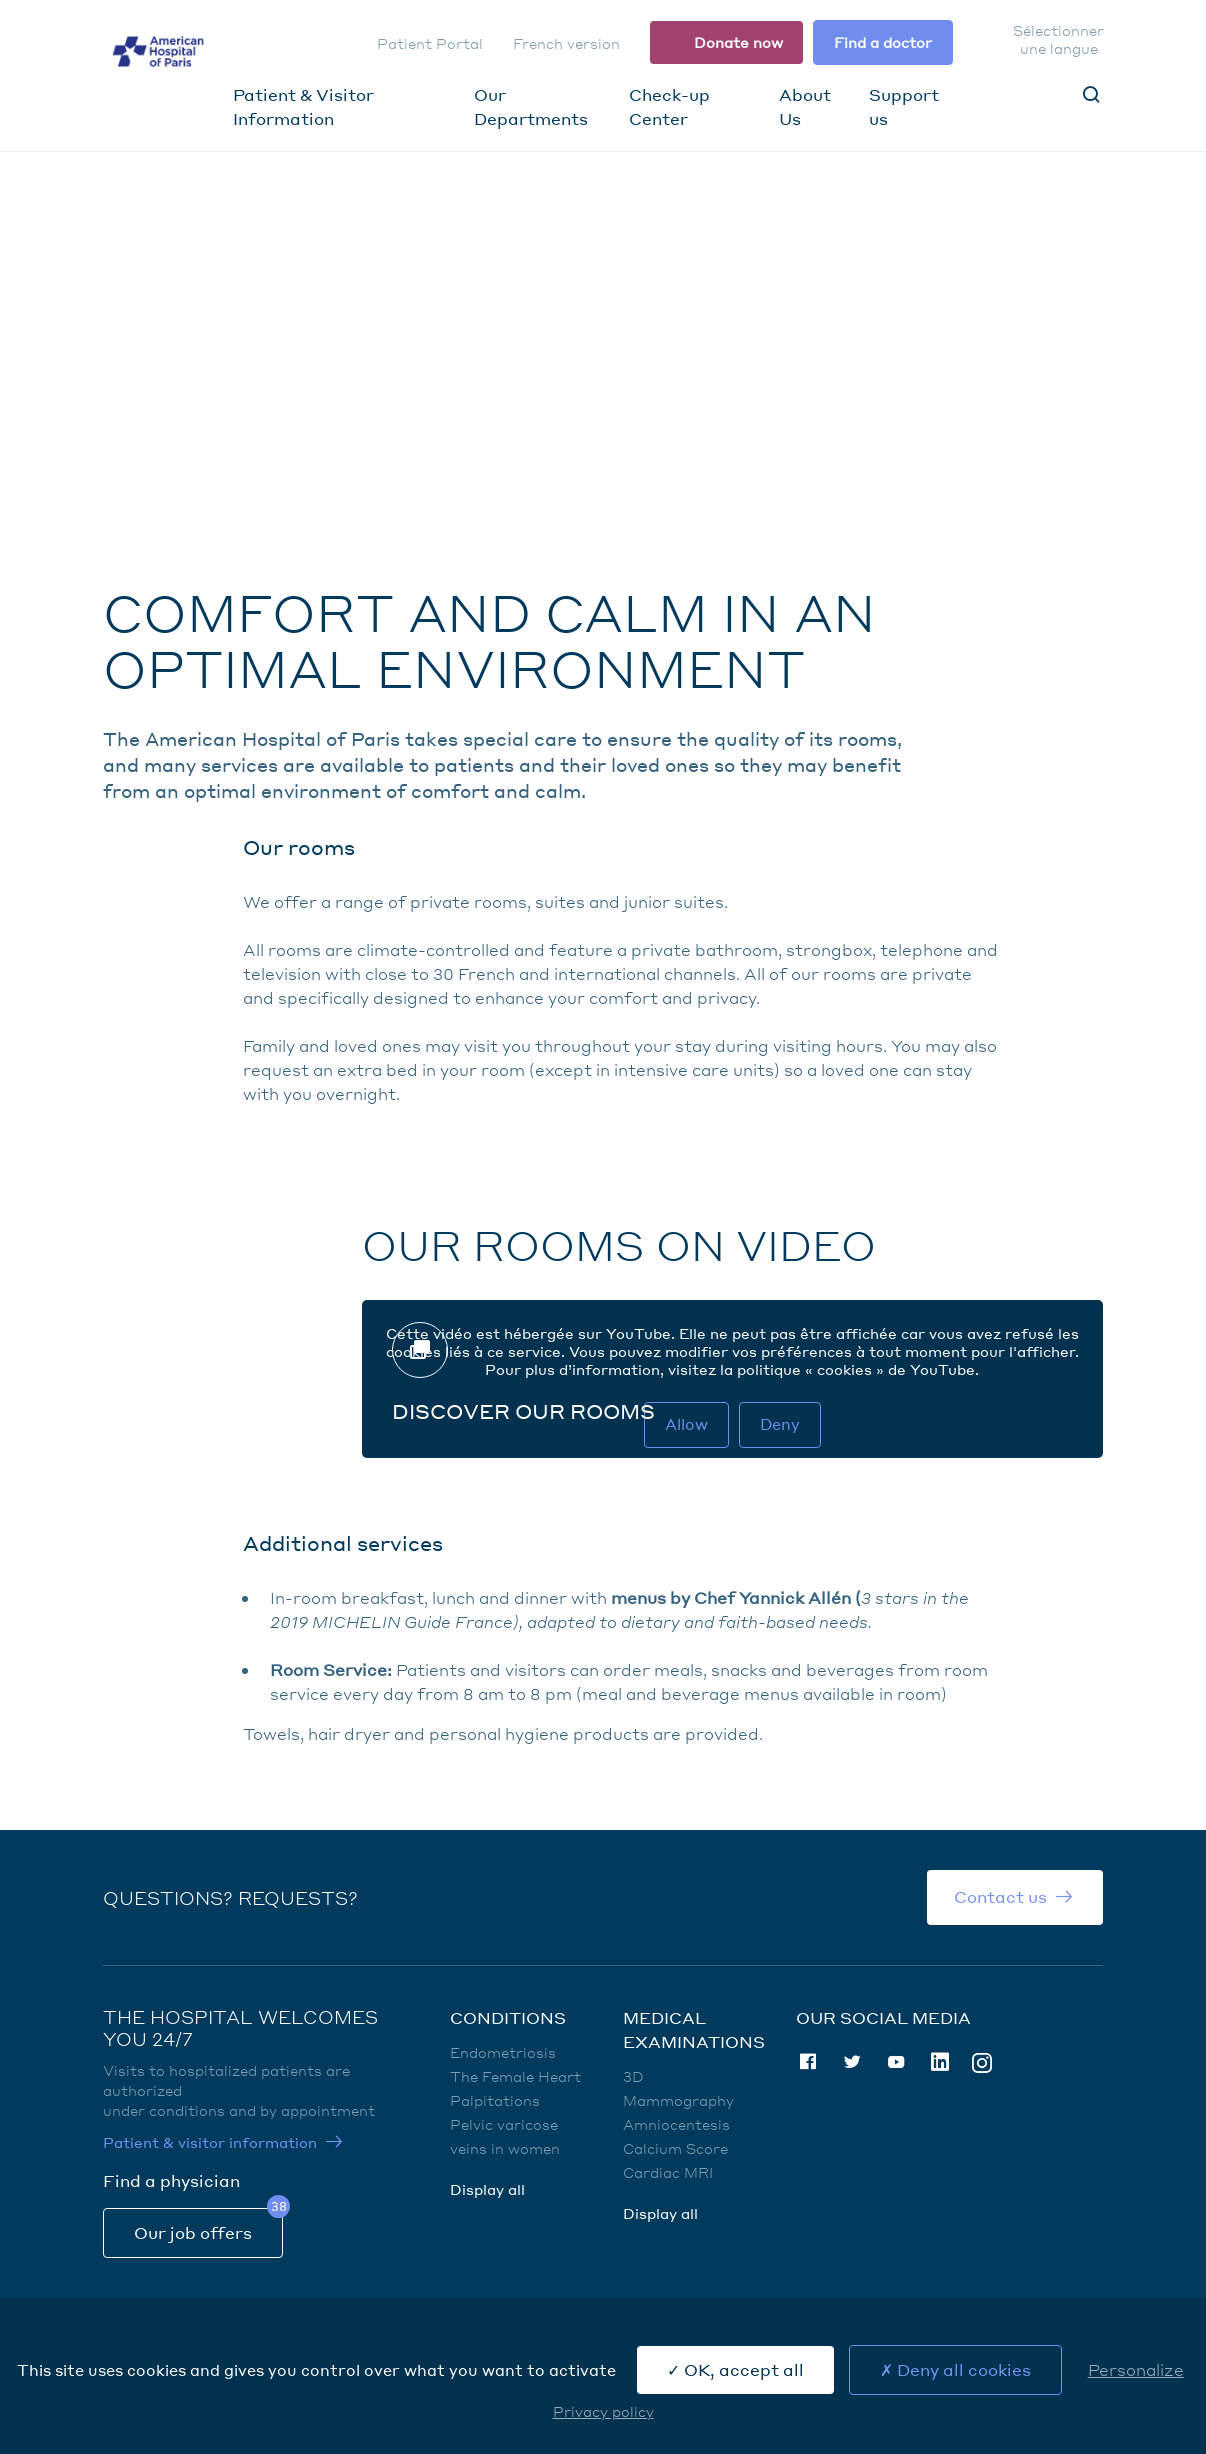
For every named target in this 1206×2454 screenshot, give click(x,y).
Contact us (1000, 1896)
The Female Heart (515, 2076)
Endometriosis (503, 2052)
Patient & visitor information (210, 2142)
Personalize (1136, 2369)
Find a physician (171, 2180)
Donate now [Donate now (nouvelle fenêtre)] (738, 42)
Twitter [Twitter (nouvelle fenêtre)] (852, 2062)
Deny (780, 1424)
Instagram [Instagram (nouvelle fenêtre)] (982, 2061)
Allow (686, 1424)
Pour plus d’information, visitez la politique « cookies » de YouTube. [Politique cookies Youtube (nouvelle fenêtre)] (732, 1369)
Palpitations (495, 2100)
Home (157, 224)
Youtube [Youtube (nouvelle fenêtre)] (896, 2062)
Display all (487, 2189)
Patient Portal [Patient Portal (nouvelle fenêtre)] (430, 43)
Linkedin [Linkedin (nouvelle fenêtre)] (940, 2062)
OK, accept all (735, 2369)
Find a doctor (883, 42)
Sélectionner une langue (1058, 39)
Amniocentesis (676, 2124)
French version (566, 43)
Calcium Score (675, 2148)
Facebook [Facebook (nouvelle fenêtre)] (808, 2062)
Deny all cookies (955, 2369)
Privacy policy (603, 2411)
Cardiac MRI (668, 2172)
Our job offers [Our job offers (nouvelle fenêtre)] (193, 2232)
